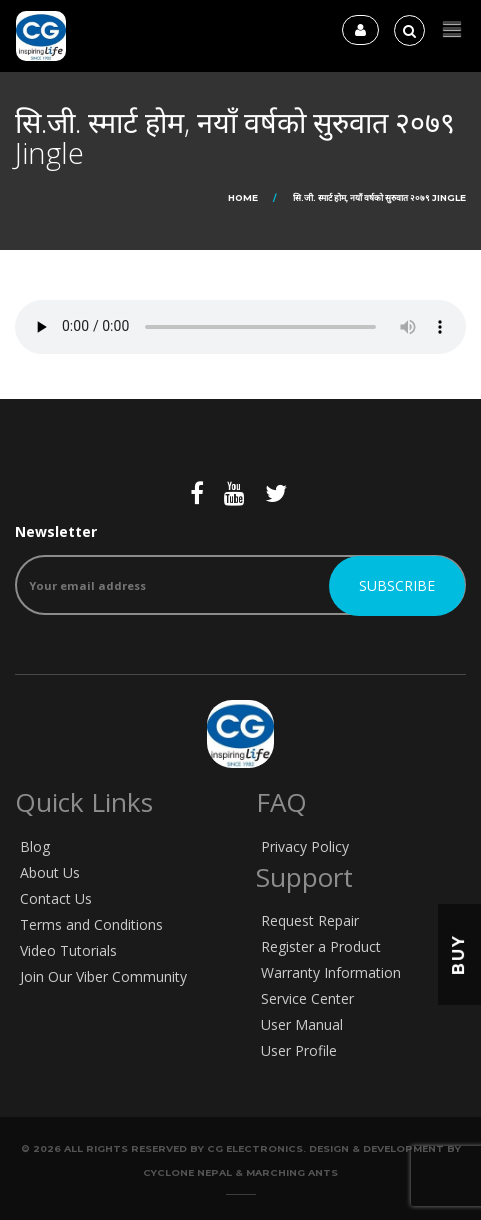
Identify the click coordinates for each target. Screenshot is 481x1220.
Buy (458, 954)
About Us (50, 872)
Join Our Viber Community (103, 976)
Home (243, 197)
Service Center (307, 998)
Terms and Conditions (91, 924)
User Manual (302, 1024)
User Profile (299, 1050)
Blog (35, 846)
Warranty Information (331, 972)
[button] (452, 29)
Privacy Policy (305, 846)
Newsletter (240, 568)
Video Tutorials (68, 950)
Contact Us (56, 898)
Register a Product (321, 946)
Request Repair (310, 920)
